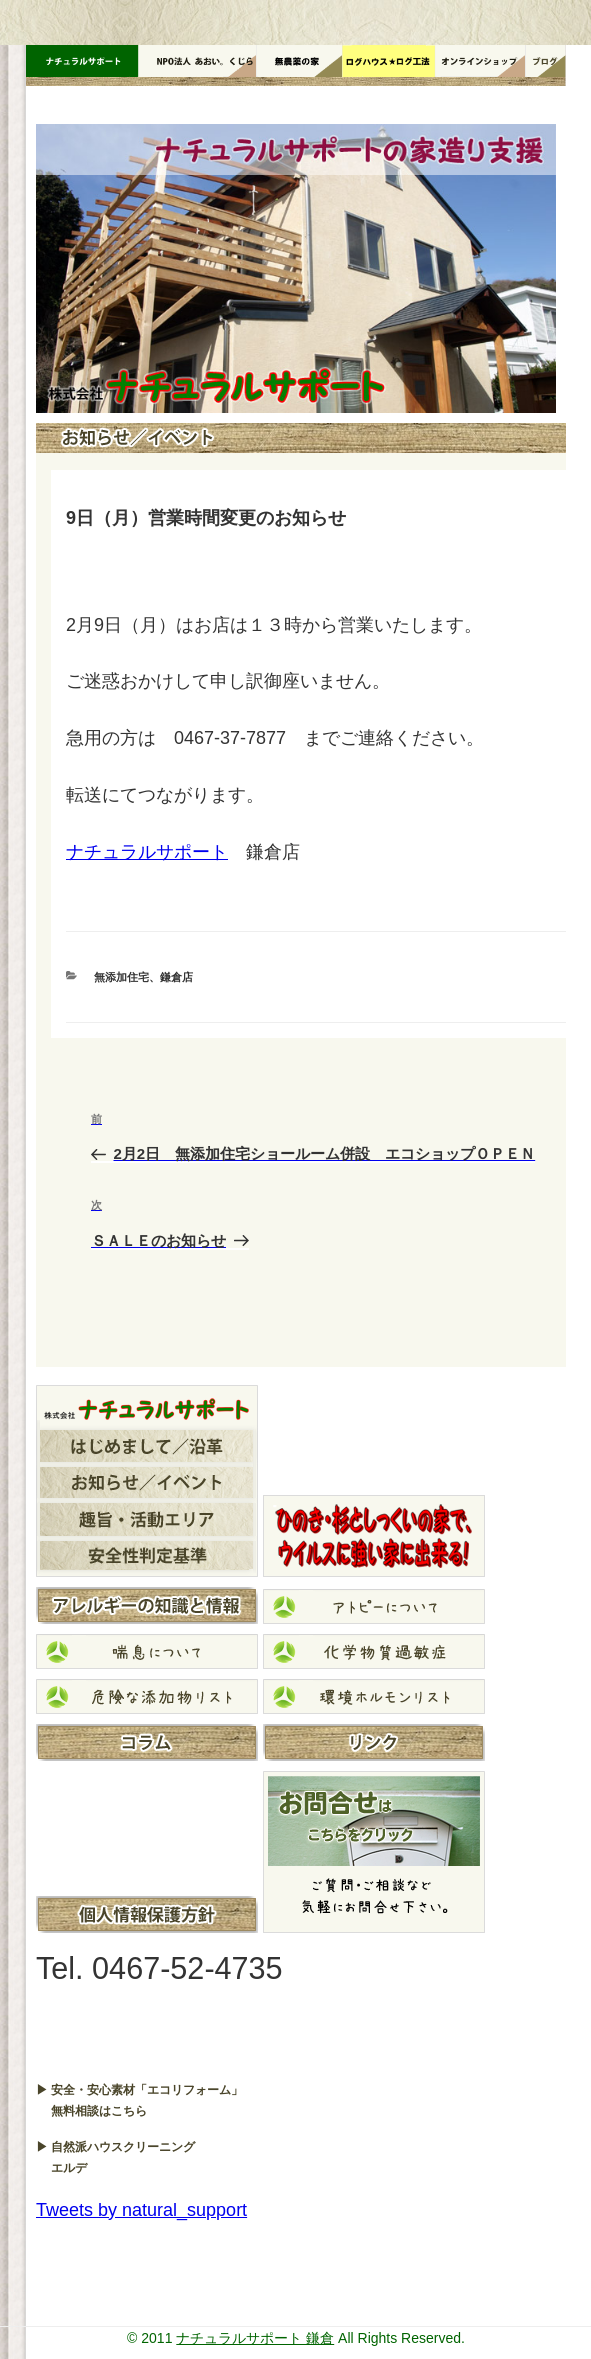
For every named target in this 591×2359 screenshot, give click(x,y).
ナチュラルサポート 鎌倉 (255, 2338)
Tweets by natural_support (141, 2210)
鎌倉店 (176, 977)
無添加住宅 (121, 977)
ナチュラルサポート (147, 852)
